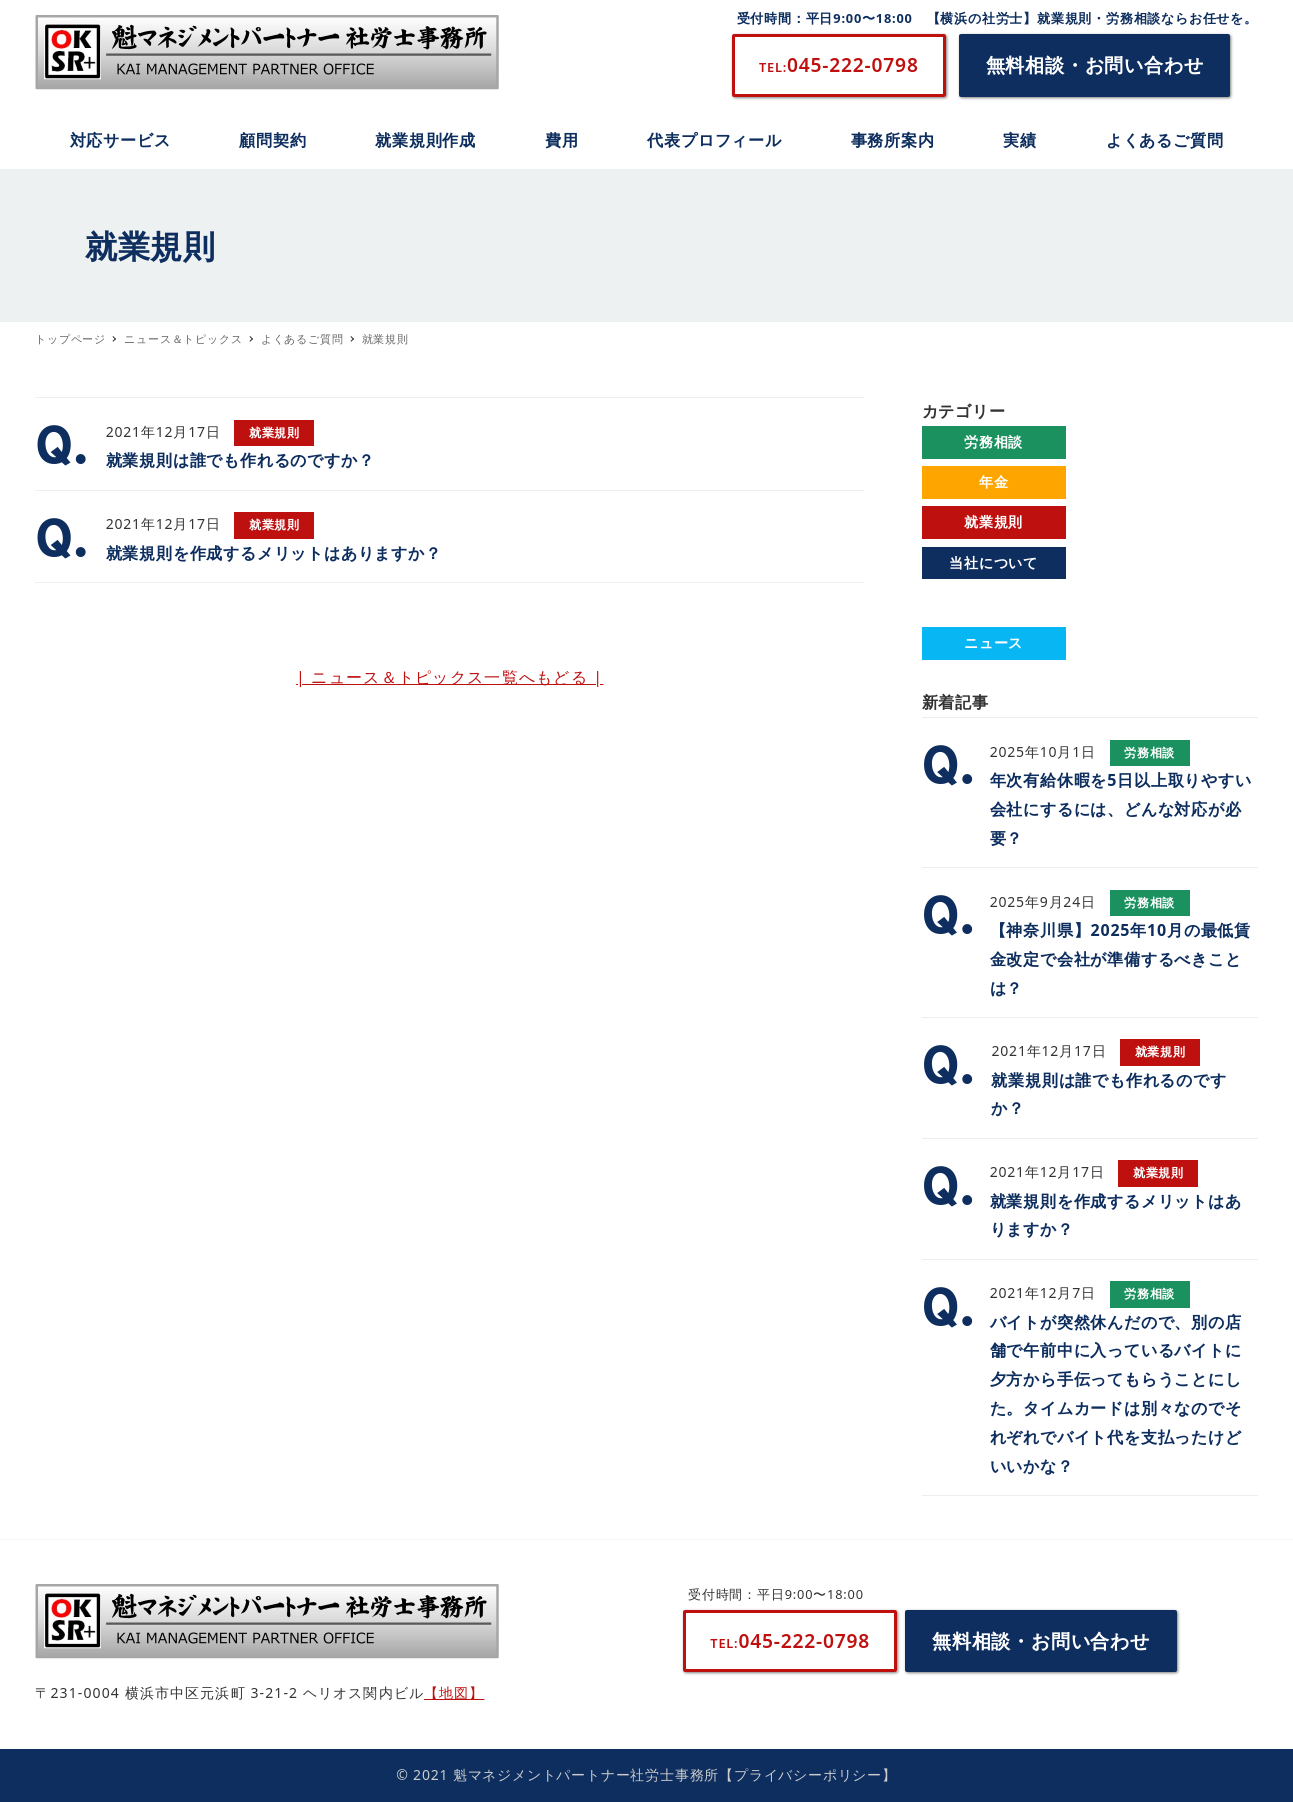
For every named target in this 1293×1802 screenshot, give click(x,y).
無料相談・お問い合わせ (1095, 64)
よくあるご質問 (994, 602)
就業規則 (993, 521)
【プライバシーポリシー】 (808, 1774)
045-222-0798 (839, 64)
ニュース (993, 642)
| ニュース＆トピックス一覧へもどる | (450, 677)
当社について (993, 562)
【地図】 (454, 1692)
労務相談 (993, 441)
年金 (994, 481)
